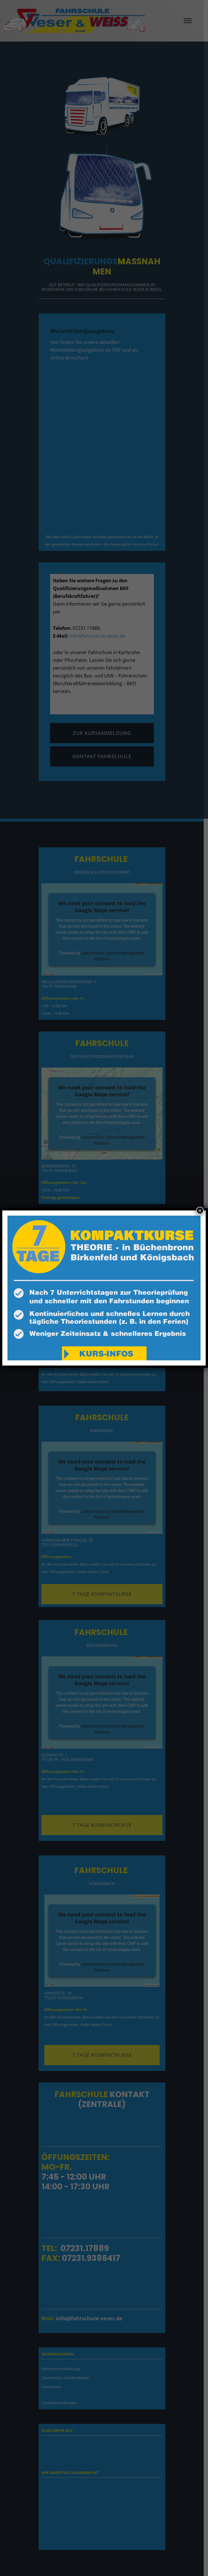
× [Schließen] (200, 1210)
